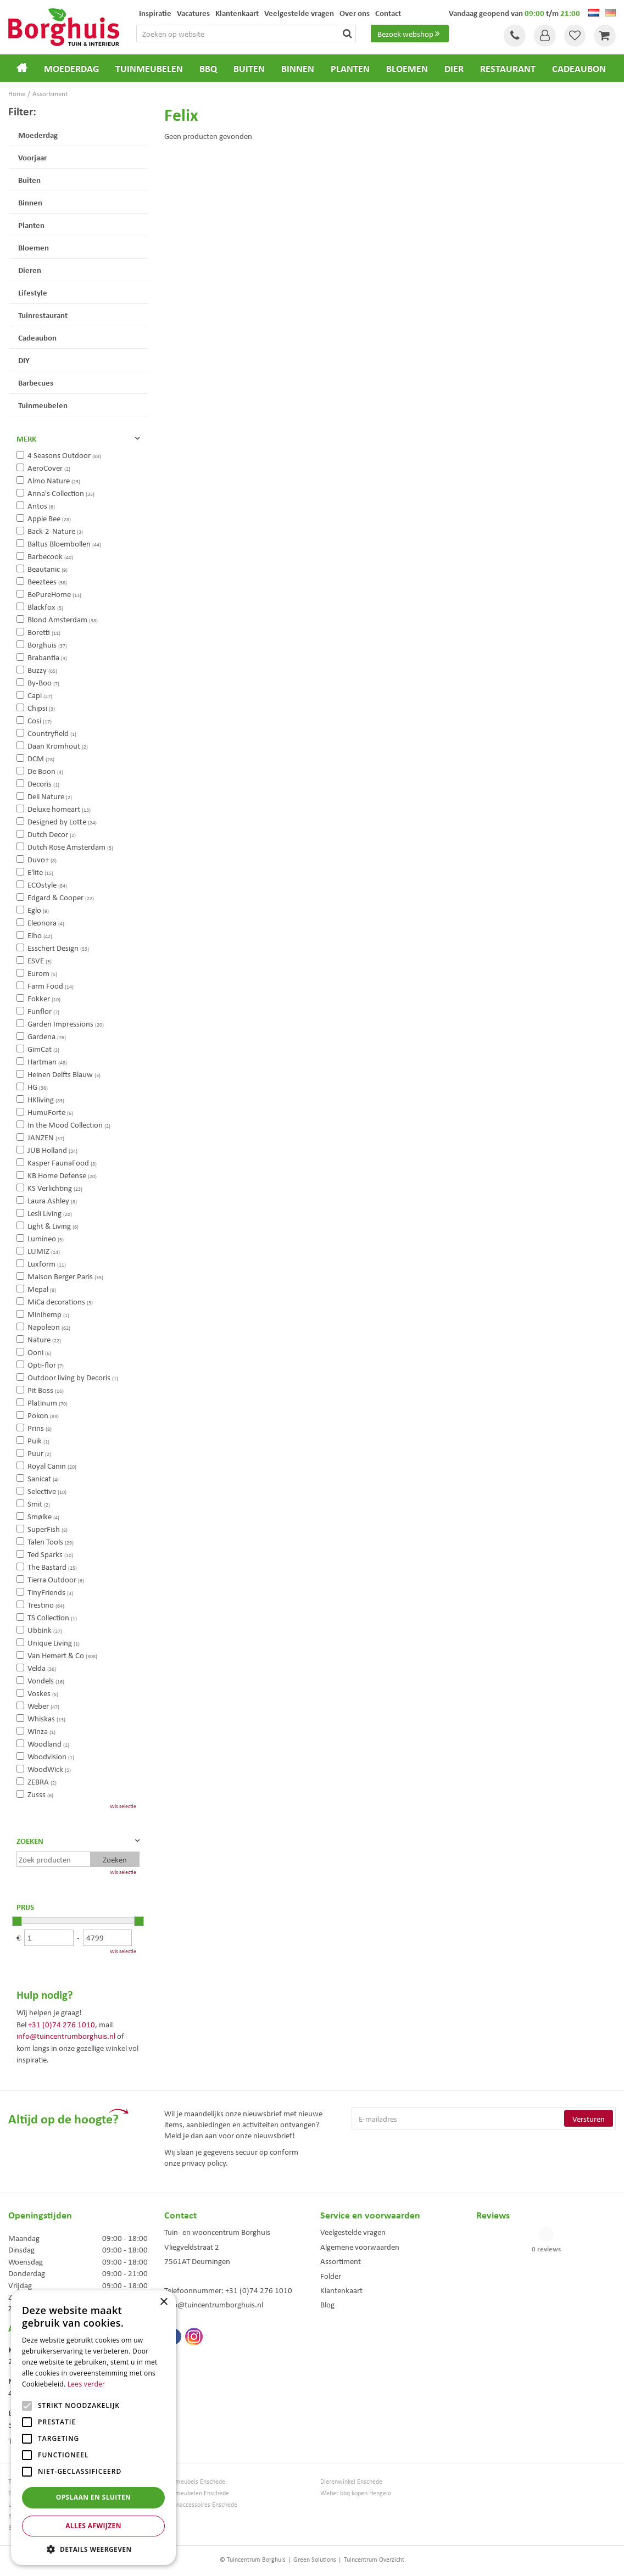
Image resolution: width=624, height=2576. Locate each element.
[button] (93, 2549)
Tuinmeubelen (43, 404)
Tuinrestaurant (43, 314)
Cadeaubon (37, 337)
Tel (514, 36)
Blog (327, 2304)
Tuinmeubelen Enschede (196, 2493)
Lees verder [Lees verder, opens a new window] (86, 2384)
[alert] (93, 2427)
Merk (26, 438)
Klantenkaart (341, 2289)
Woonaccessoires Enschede (200, 2504)
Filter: (22, 111)
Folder (330, 2275)
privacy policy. (205, 2162)
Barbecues (35, 382)
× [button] (163, 2302)
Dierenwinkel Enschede (351, 2481)
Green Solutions (314, 2559)
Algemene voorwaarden (359, 2246)
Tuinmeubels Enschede (194, 2481)
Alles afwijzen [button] (93, 2525)
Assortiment (340, 2260)
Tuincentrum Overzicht (374, 2559)
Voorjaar (32, 157)
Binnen (30, 202)
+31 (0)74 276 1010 (61, 2024)
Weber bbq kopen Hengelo (355, 2493)
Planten (31, 224)
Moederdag (38, 134)
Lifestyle (32, 292)
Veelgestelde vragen (353, 2231)
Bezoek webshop (409, 33)
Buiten (29, 179)
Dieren (29, 269)
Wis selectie (123, 1806)
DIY (24, 359)
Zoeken (29, 1840)
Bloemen (33, 247)
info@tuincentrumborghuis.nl (65, 2035)
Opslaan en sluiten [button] (93, 2497)
